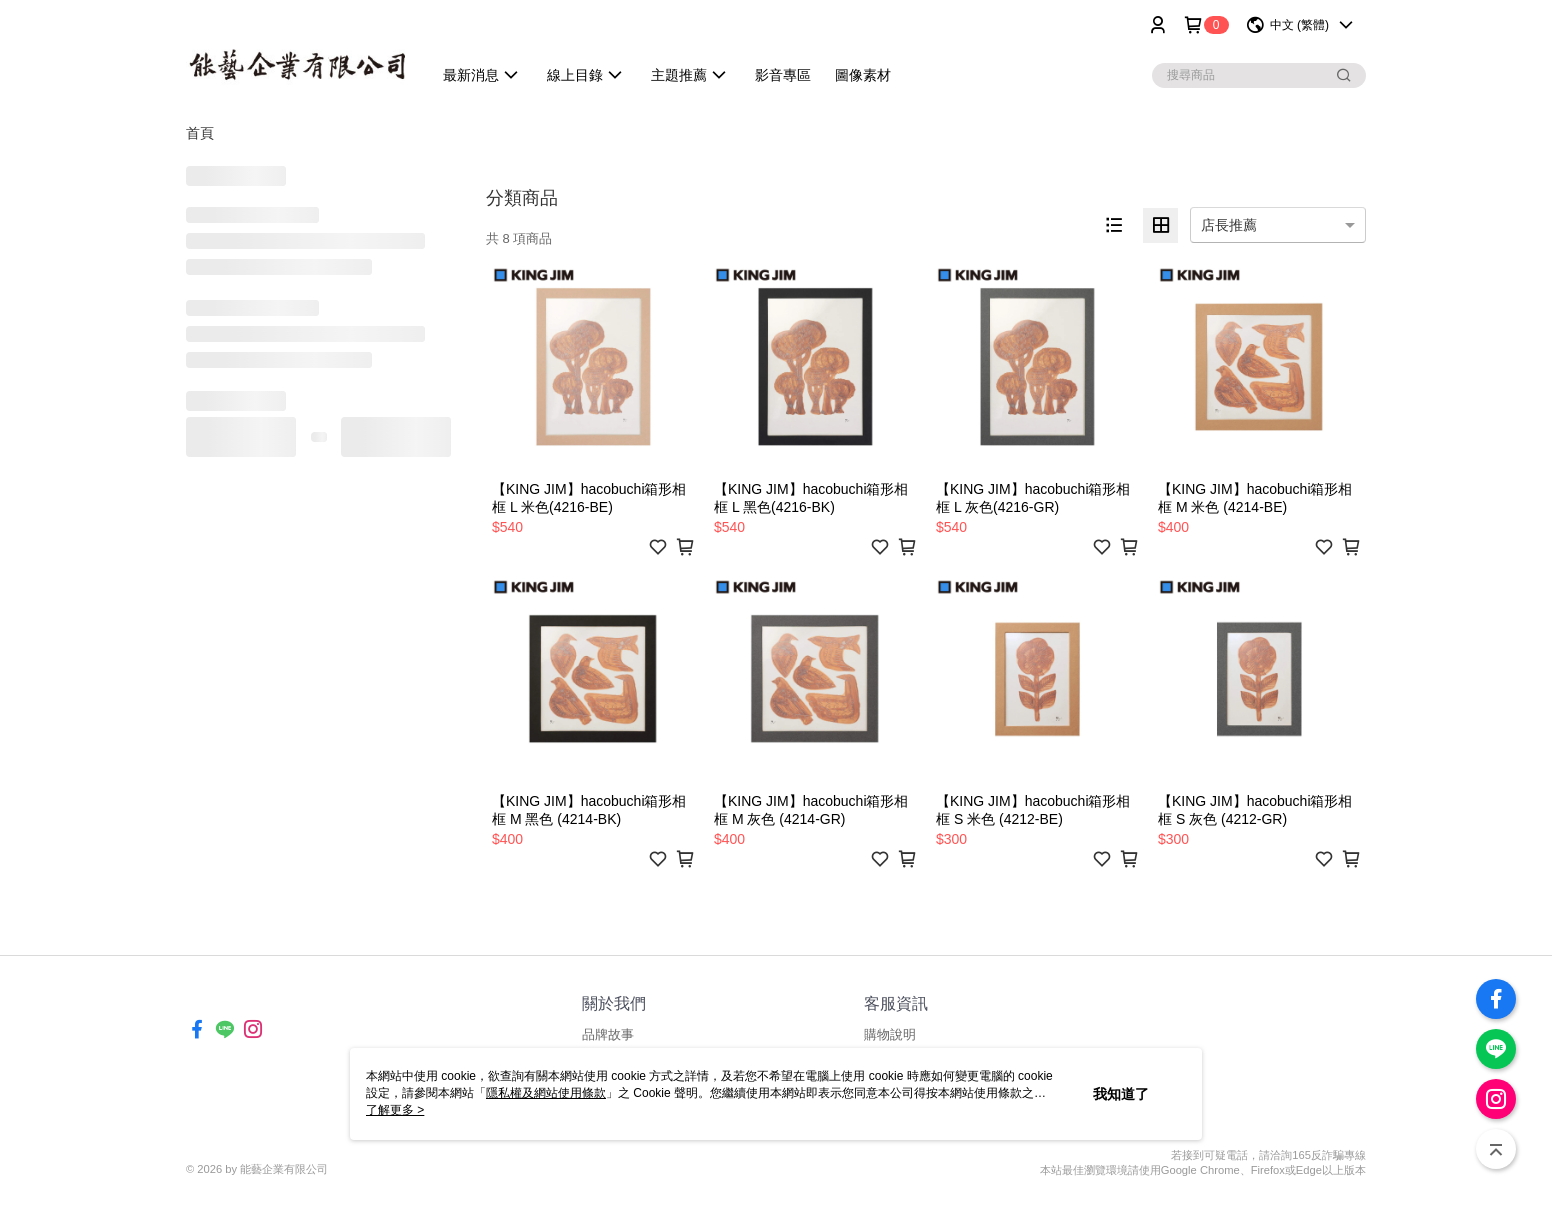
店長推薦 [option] (1229, 225)
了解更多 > (395, 1110)
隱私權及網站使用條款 (546, 1093)
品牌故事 (608, 1034)
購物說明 (890, 1034)
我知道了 (1121, 1094)
